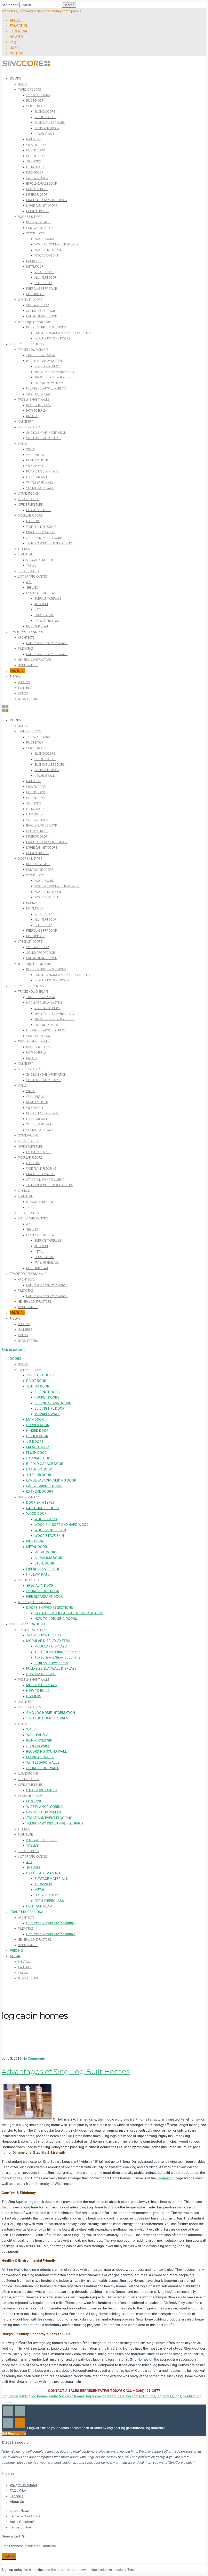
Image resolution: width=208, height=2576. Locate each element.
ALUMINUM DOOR (48, 1558)
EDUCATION (19, 26)
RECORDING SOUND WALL (46, 1751)
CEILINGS (24, 1829)
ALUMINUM (43, 1884)
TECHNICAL (19, 31)
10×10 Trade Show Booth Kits (57, 1652)
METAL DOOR (36, 1547)
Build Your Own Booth (51, 1663)
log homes (165, 2396)
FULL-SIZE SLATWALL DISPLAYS (51, 1668)
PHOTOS (24, 1962)
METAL (39, 1890)
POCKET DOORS (46, 1397)
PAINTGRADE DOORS (42, 1508)
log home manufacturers (105, 2396)
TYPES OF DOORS (30, 1370)
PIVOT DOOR (36, 1381)
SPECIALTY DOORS (30, 1580)
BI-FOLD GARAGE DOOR (44, 1464)
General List (11, 2536)
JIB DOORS (34, 1442)
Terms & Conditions (25, 2516)
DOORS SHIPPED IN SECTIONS (49, 1607)
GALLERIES (25, 1967)
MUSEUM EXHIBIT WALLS (33, 1679)
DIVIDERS (33, 1696)
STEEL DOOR (44, 1563)
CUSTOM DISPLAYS (41, 1674)
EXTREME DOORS (39, 1491)
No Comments (34, 2058)
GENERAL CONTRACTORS (35, 1939)
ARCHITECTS (26, 1917)
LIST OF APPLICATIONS (33, 1856)
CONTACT (17, 53)
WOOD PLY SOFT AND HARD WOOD (61, 1524)
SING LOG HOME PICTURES (47, 1718)
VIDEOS (23, 1973)
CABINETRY (25, 1702)
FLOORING (34, 1801)
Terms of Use (20, 2527)
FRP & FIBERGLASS (49, 1901)
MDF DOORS (35, 1541)
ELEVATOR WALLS (40, 1757)
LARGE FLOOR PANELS (43, 1812)
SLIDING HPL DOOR (49, 1408)
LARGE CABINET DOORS (44, 1486)
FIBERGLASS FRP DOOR (44, 1569)
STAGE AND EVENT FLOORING (49, 1818)
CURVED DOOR (37, 1425)
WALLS (22, 1724)
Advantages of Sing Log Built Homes (66, 2071)
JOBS (14, 48)
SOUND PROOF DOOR (42, 1591)
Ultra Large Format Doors (34, 1602)
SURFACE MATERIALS (51, 1879)
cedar (53, 2396)
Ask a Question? (22, 2522)
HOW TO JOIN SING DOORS (55, 1619)
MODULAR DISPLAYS (50, 1646)
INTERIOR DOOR (38, 1475)
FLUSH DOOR (36, 1453)
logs (178, 2396)
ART (29, 1862)
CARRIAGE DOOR (39, 1458)
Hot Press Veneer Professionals (50, 1923)
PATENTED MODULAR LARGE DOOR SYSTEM (68, 1613)
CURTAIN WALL (38, 1746)
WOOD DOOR (36, 1513)
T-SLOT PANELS (28, 1851)
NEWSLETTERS (28, 1978)
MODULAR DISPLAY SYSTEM (48, 1641)
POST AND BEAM (39, 1906)
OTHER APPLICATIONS (27, 1624)
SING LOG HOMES (29, 1707)
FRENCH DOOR (37, 1447)
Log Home (10, 2396)
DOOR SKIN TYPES (30, 1497)
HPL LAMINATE (37, 1574)
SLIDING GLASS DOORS (52, 1403)
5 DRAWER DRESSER (41, 1840)
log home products (140, 2396)
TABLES (32, 1845)
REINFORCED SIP (39, 1740)
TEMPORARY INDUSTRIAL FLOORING (54, 1823)
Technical (17, 2496)
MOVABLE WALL (47, 1414)
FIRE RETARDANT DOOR (44, 1596)
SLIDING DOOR (37, 1386)
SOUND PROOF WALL (42, 1768)
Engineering (166, 2178)
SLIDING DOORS (46, 1392)
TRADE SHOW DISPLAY (44, 1635)
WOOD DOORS (45, 1519)
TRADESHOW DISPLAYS (33, 1630)
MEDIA (15, 1956)
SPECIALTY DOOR (39, 1585)
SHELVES (33, 1867)
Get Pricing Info (14, 2433)
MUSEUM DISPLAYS (41, 1685)
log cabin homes (72, 2396)
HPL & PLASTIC (46, 1895)
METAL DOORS (45, 1552)
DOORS (15, 1359)
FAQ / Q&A (18, 2491)
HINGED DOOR (37, 1430)
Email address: (13, 2546)
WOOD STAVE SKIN (49, 1536)
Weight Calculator (23, 2485)
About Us (17, 2502)
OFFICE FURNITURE (30, 1784)
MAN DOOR (35, 1419)
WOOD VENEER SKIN (50, 1530)
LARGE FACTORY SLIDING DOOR (51, 1480)
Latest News (19, 2511)
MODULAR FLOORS (30, 1796)
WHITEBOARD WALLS (42, 1762)
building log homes (33, 2396)
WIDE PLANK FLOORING (44, 1807)
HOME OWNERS (28, 1945)
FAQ (13, 42)
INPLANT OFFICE (28, 1779)
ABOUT (15, 20)
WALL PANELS (37, 1735)
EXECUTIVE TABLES (41, 1790)
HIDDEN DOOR (37, 1436)
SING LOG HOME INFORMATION (50, 1713)
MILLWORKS (26, 1928)
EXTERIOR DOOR (39, 1469)
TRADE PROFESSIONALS (28, 1912)
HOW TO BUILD (38, 1690)
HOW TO (16, 37)
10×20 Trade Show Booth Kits (57, 1657)
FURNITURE (25, 1834)
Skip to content (13, 1350)
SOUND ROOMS (28, 1773)
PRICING (17, 1950)
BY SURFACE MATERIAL (44, 1873)
